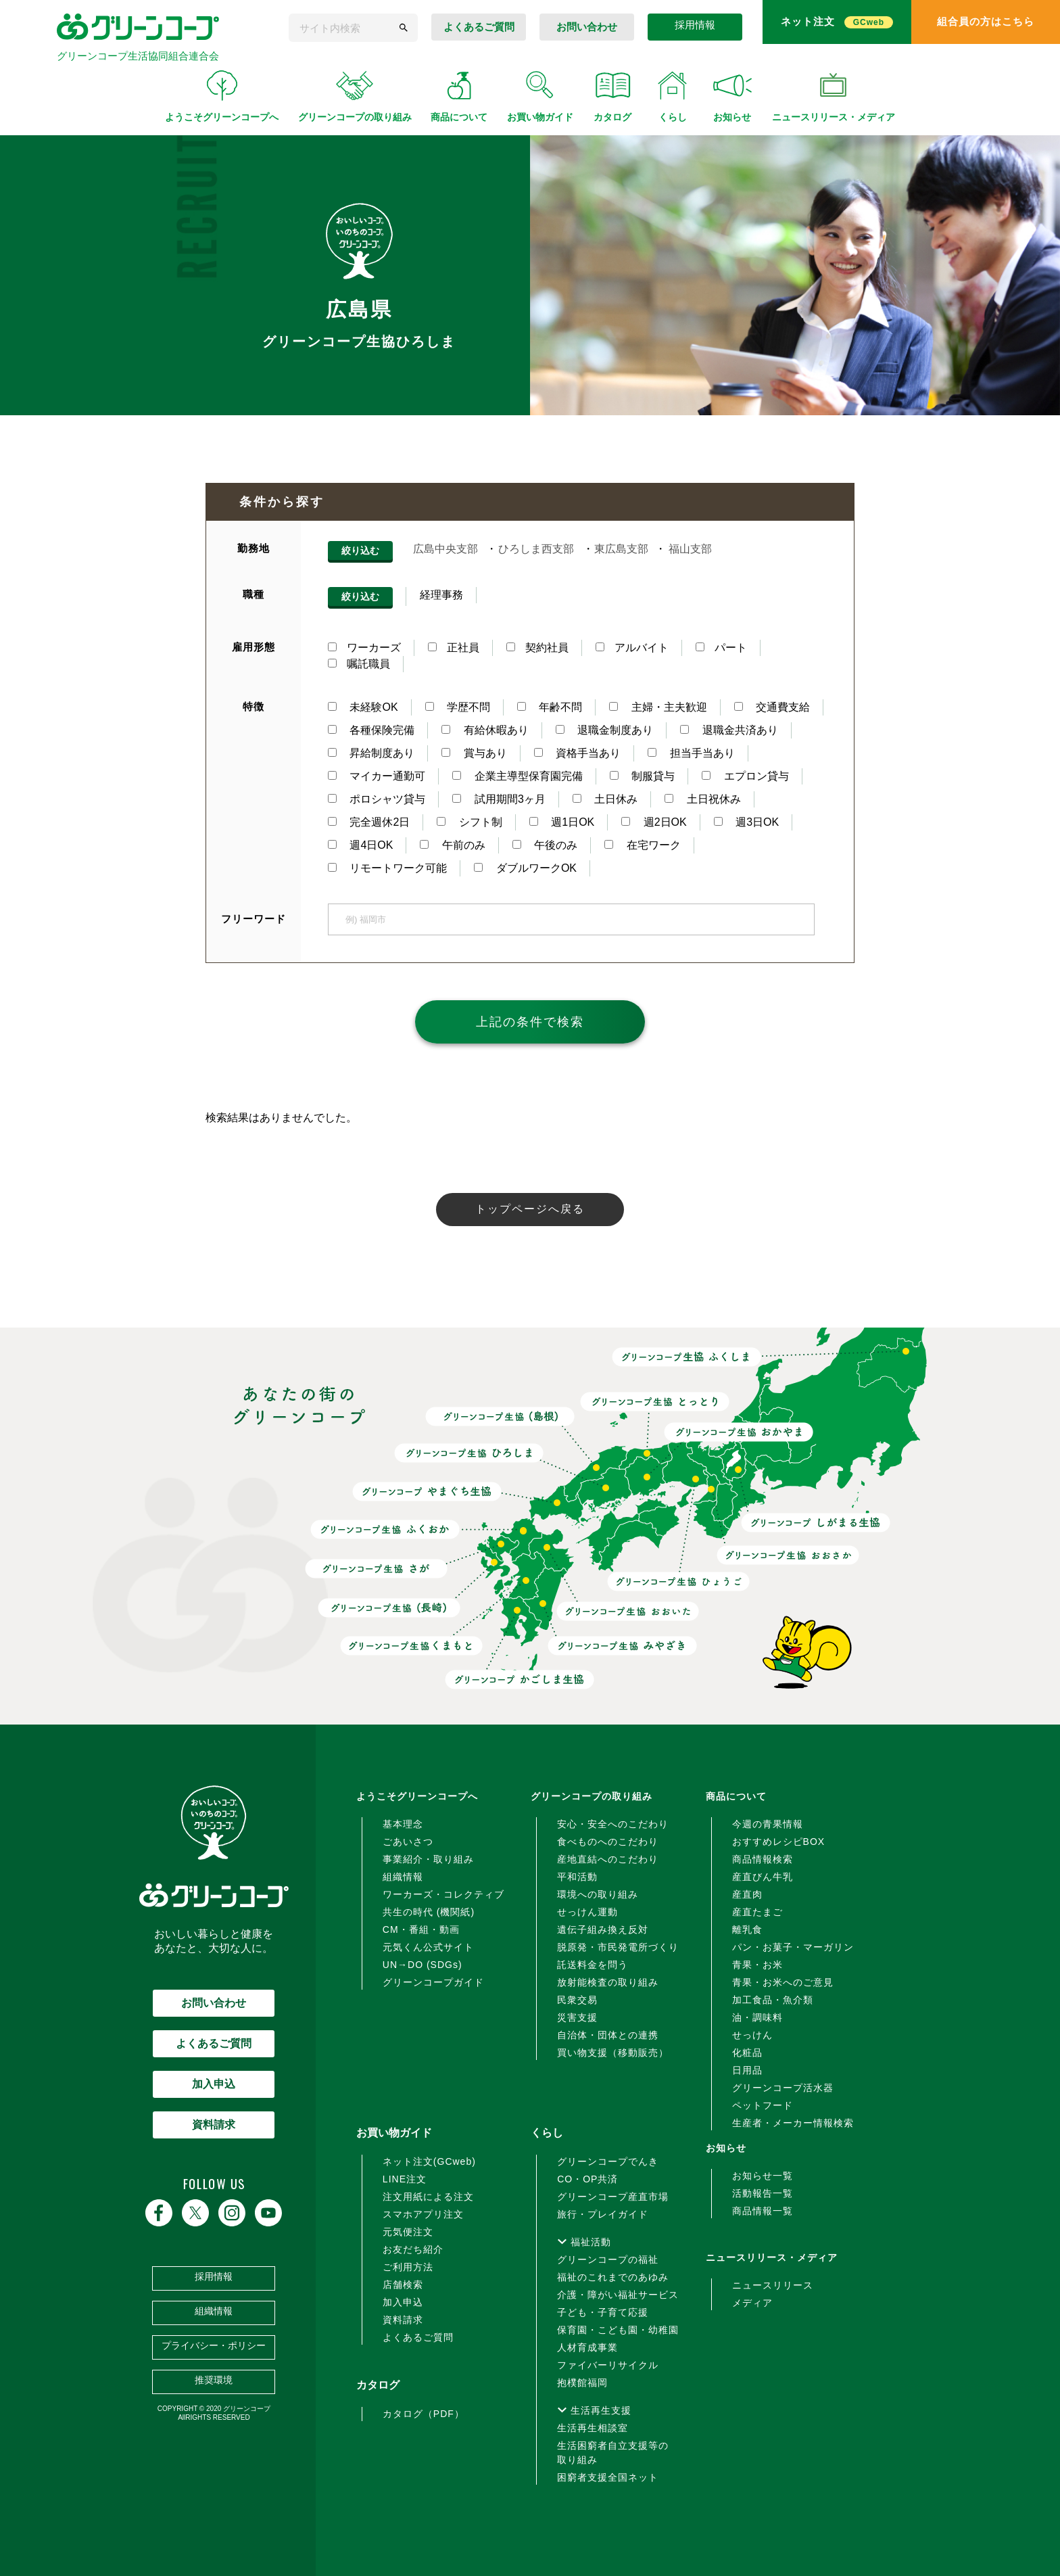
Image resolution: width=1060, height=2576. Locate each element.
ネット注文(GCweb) (429, 2161)
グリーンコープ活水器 (783, 2087)
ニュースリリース (772, 2285)
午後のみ (544, 845)
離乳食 (747, 1929)
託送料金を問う (592, 1964)
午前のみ (452, 845)
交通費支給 (772, 707)
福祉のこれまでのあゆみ (613, 2277)
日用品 (747, 2070)
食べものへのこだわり (607, 1841)
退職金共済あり (728, 730)
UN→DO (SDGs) (422, 1964)
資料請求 (213, 2124)
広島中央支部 (445, 549)
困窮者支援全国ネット (607, 2477)
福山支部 (690, 549)
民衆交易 (577, 1999)
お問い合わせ (213, 2003)
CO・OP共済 (587, 2179)
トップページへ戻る (530, 1209)
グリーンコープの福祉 (607, 2259)
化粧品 (747, 2052)
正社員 (453, 647)
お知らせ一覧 (762, 2175)
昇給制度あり (371, 753)
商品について (736, 1796)
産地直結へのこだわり (607, 1859)
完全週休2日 (369, 822)
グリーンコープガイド (433, 1982)
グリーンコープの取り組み (591, 1796)
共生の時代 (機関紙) (429, 1911)
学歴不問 (457, 707)
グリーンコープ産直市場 (613, 2196)
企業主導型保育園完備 (517, 776)
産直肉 (747, 1894)
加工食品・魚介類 (772, 1999)
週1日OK (561, 822)
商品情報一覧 (762, 2210)
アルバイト (632, 647)
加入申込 (213, 2084)
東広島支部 (621, 549)
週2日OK (653, 822)
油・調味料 (757, 2017)
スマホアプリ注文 (423, 2214)
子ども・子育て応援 (602, 2312)
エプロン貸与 (745, 776)
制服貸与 (642, 776)
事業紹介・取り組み (428, 1859)
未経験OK (363, 707)
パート (721, 647)
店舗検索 (403, 2284)
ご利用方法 (408, 2267)
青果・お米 (757, 1964)
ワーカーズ (364, 647)
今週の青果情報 (767, 1824)
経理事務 (441, 595)
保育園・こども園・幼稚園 (618, 2329)
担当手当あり (691, 753)
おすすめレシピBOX (778, 1841)
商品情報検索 (762, 1859)
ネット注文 (837, 22)
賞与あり (473, 753)
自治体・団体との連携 (607, 2035)
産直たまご (757, 1911)
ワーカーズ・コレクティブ (443, 1894)
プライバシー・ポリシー (214, 2345)
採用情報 (695, 24)
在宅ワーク (642, 845)
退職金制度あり (604, 730)
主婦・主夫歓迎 (657, 707)
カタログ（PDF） (423, 2413)
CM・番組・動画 (421, 1929)
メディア (752, 2302)
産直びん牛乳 (762, 1876)
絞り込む (360, 550)
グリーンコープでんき (607, 2161)
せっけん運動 (587, 1911)
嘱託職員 (359, 664)
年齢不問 (549, 707)
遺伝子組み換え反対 (602, 1929)
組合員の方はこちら (985, 21)
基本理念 (403, 1824)
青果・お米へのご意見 (783, 1982)
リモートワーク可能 (387, 868)
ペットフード (762, 2105)
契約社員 (537, 647)
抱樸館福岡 (582, 2382)
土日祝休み (702, 799)
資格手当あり (577, 753)
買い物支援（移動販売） (613, 2052)
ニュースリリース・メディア (772, 2257)
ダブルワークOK (525, 868)
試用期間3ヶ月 (498, 799)
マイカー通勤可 (376, 776)
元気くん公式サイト (428, 1947)
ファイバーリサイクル (607, 2365)
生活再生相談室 (592, 2427)
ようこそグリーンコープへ (417, 1796)
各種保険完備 (371, 730)
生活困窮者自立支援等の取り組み (613, 2452)
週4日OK (360, 845)
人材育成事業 (587, 2347)
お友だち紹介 (413, 2249)
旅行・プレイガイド (602, 2214)
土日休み (605, 799)
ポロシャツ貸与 (376, 799)
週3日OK (746, 822)
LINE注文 (405, 2179)
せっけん (752, 2035)
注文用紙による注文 (428, 2196)
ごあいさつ (408, 1841)
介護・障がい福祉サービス (618, 2294)
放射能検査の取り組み (607, 1982)
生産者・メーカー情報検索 (793, 2122)
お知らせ (726, 2147)
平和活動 (577, 1876)
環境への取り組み (597, 1894)
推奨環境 (214, 2379)
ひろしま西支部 (536, 549)
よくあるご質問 (478, 26)
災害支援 (577, 2017)
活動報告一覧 (762, 2193)
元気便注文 (408, 2231)
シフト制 (469, 822)
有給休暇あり (484, 730)
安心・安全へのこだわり (613, 1824)
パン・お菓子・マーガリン (793, 1947)
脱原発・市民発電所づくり (618, 1947)
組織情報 (214, 2310)
